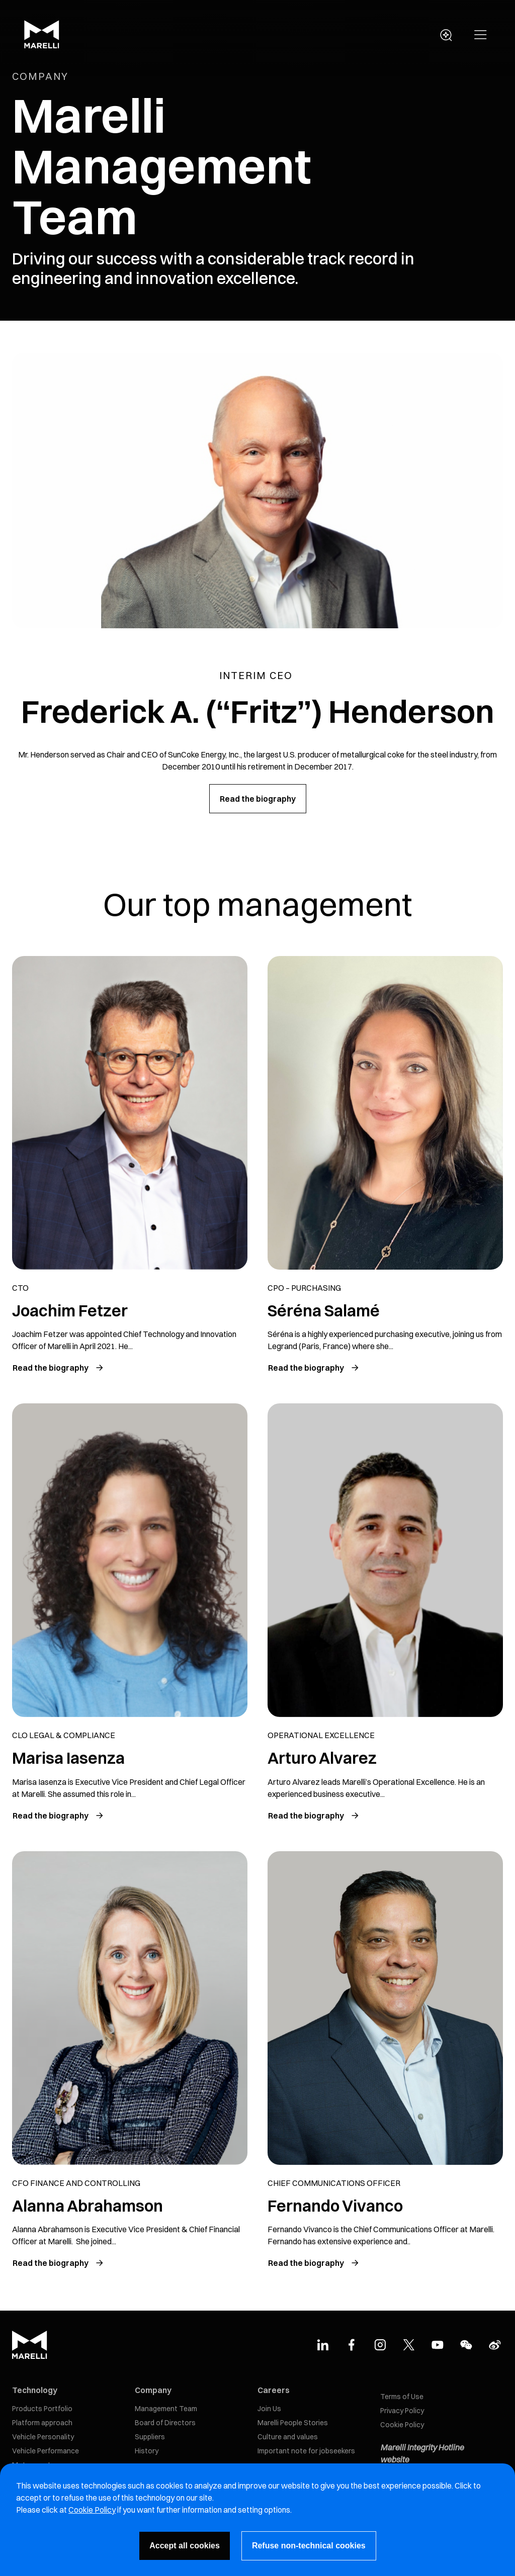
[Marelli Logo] (41, 46)
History (146, 2450)
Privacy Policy (402, 2410)
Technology (34, 2390)
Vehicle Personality (43, 2436)
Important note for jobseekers (306, 2450)
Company (153, 2390)
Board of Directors (165, 2422)
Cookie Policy (402, 2424)
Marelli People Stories (293, 2422)
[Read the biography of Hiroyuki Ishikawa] (59, 1815)
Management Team (166, 2408)
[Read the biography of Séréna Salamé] (314, 1368)
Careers (274, 2390)
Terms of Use (401, 2396)
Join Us (269, 2408)
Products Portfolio (42, 2408)
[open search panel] (446, 35)
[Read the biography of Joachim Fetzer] (59, 1368)
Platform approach (42, 2422)
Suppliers (150, 2436)
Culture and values (288, 2436)
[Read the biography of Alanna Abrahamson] (59, 2263)
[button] (480, 35)
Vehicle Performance (45, 2450)
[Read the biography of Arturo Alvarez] (314, 1815)
